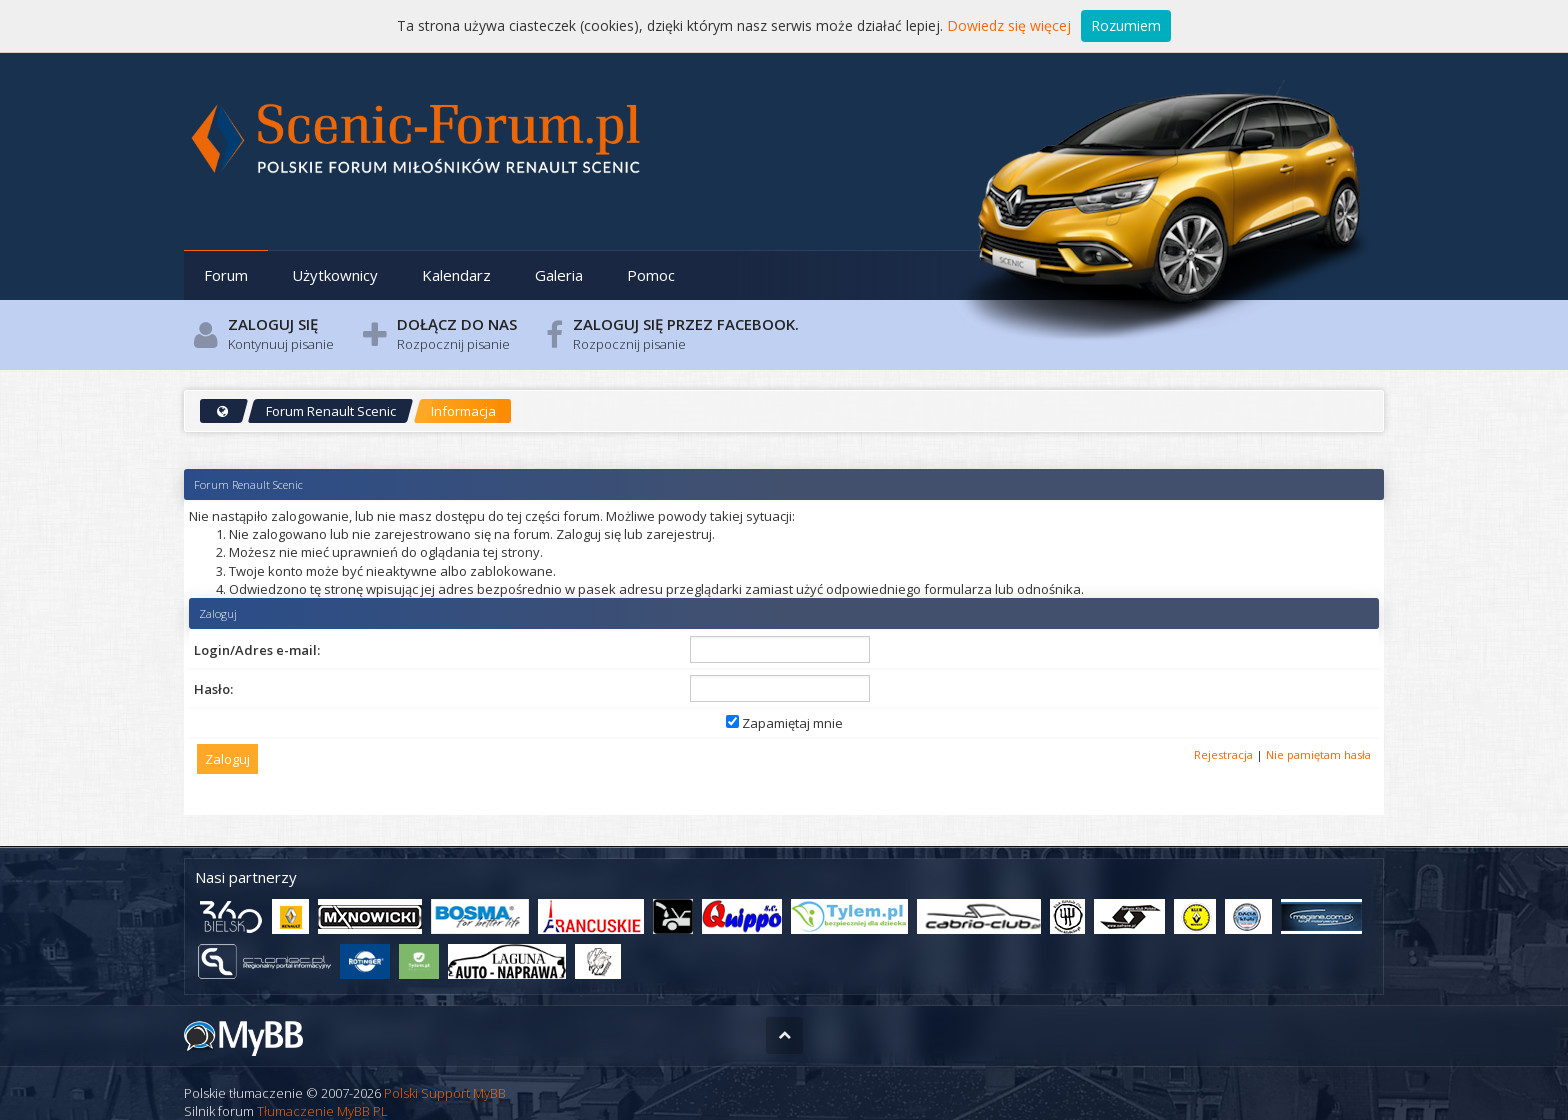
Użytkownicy (335, 275)
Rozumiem (1126, 25)
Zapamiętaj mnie (784, 723)
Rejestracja (1223, 754)
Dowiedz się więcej (1009, 25)
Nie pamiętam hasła (1318, 754)
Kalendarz (456, 275)
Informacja (463, 411)
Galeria (559, 275)
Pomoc (651, 275)
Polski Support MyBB (445, 1093)
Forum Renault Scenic (331, 411)
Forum (226, 275)
